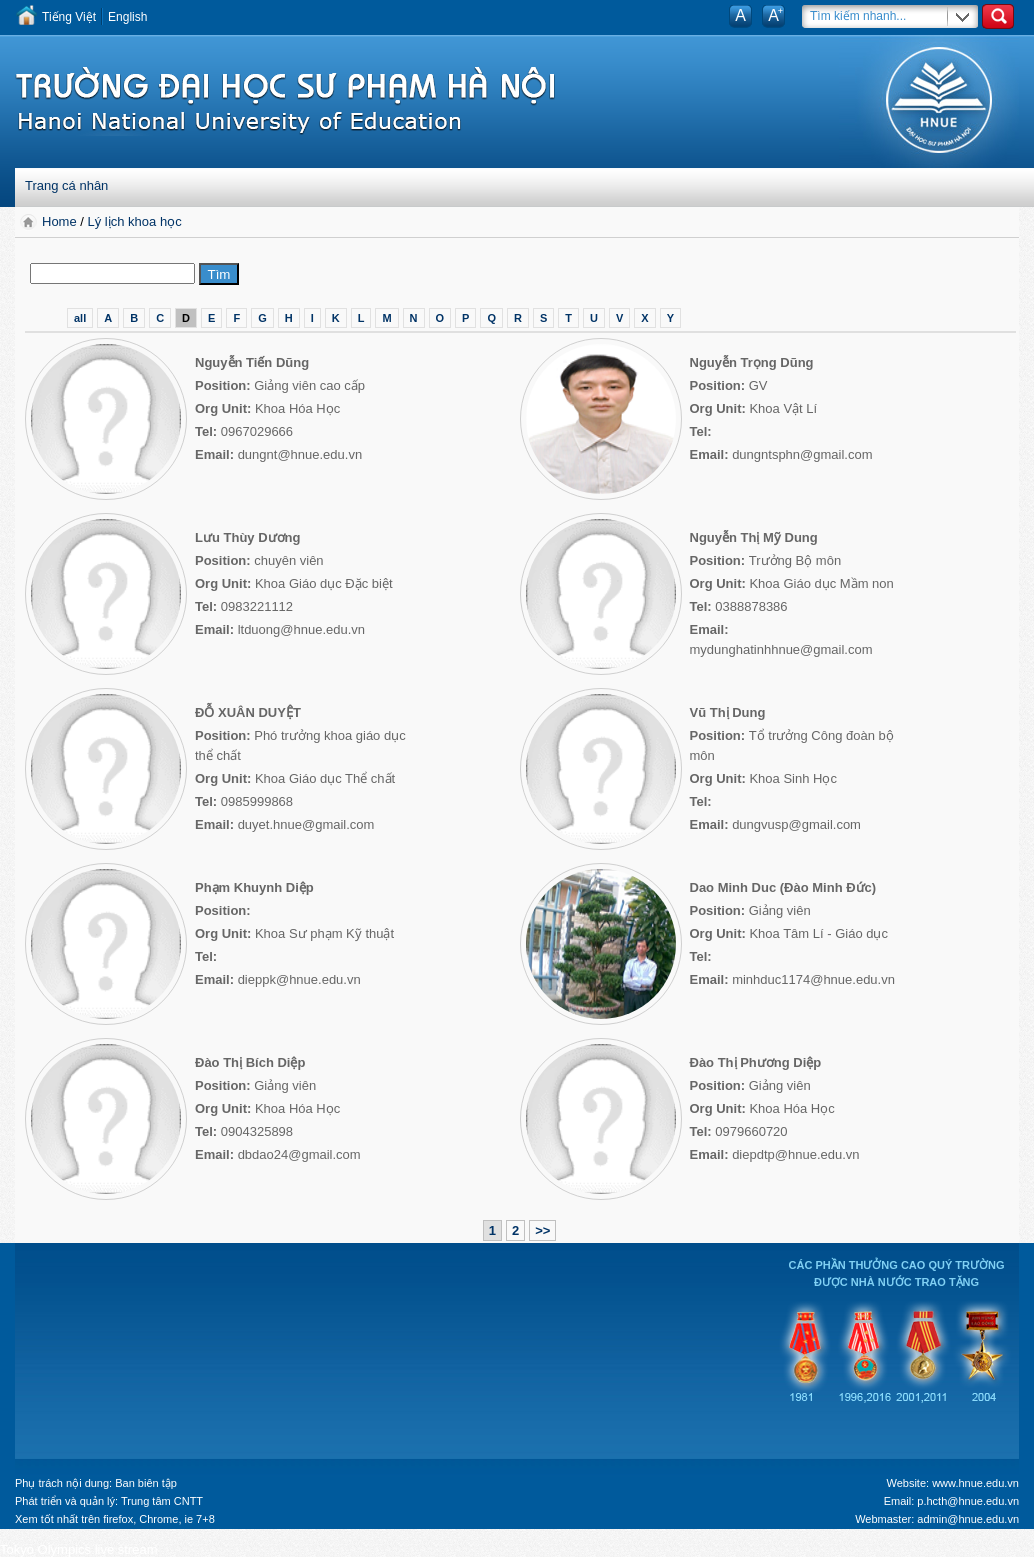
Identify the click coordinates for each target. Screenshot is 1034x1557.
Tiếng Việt (69, 17)
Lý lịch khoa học (135, 221)
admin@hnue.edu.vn (968, 1519)
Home (61, 221)
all (80, 318)
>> (542, 1230)
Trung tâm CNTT (162, 1501)
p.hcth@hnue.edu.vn (968, 1501)
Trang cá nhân (66, 185)
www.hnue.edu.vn (975, 1483)
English (127, 17)
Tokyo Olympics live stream (78, 1549)
